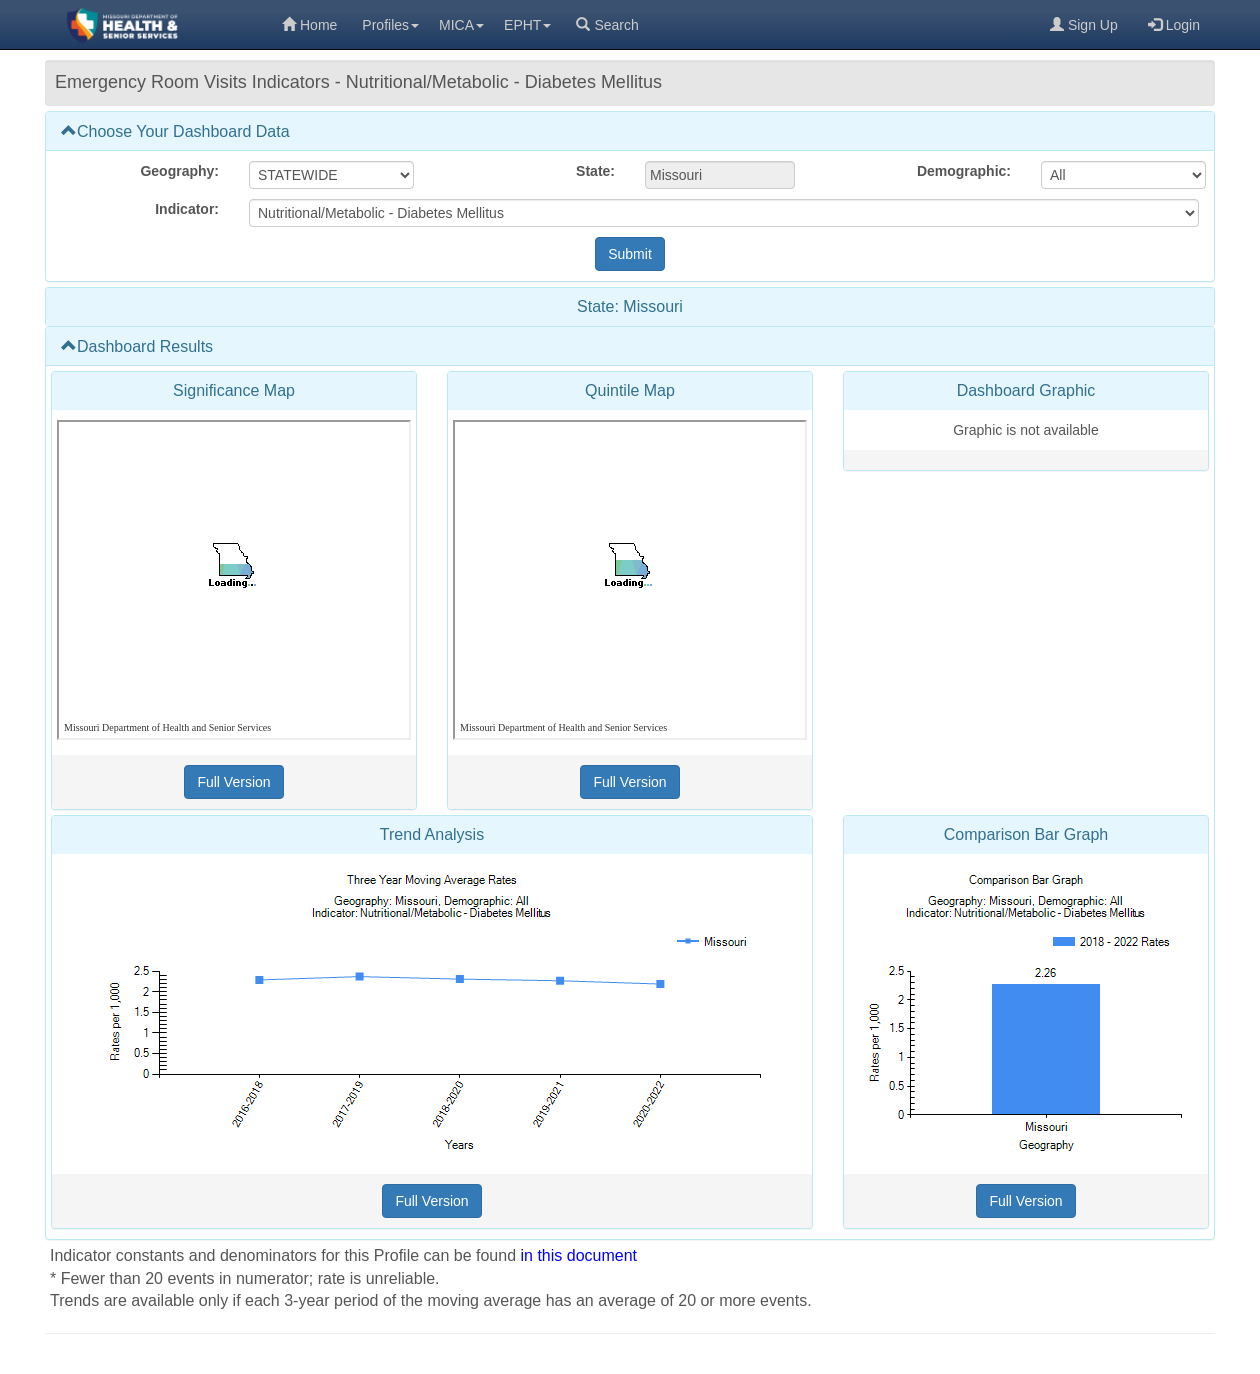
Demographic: (964, 171)
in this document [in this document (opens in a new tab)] (579, 1255)
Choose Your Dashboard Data (175, 131)
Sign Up (1084, 25)
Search (607, 25)
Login (1174, 25)
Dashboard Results (137, 346)
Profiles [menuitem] (390, 25)
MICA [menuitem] (461, 25)
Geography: (179, 171)
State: (595, 171)
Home (309, 25)
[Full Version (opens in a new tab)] (233, 782)
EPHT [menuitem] (527, 25)
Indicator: (187, 209)
